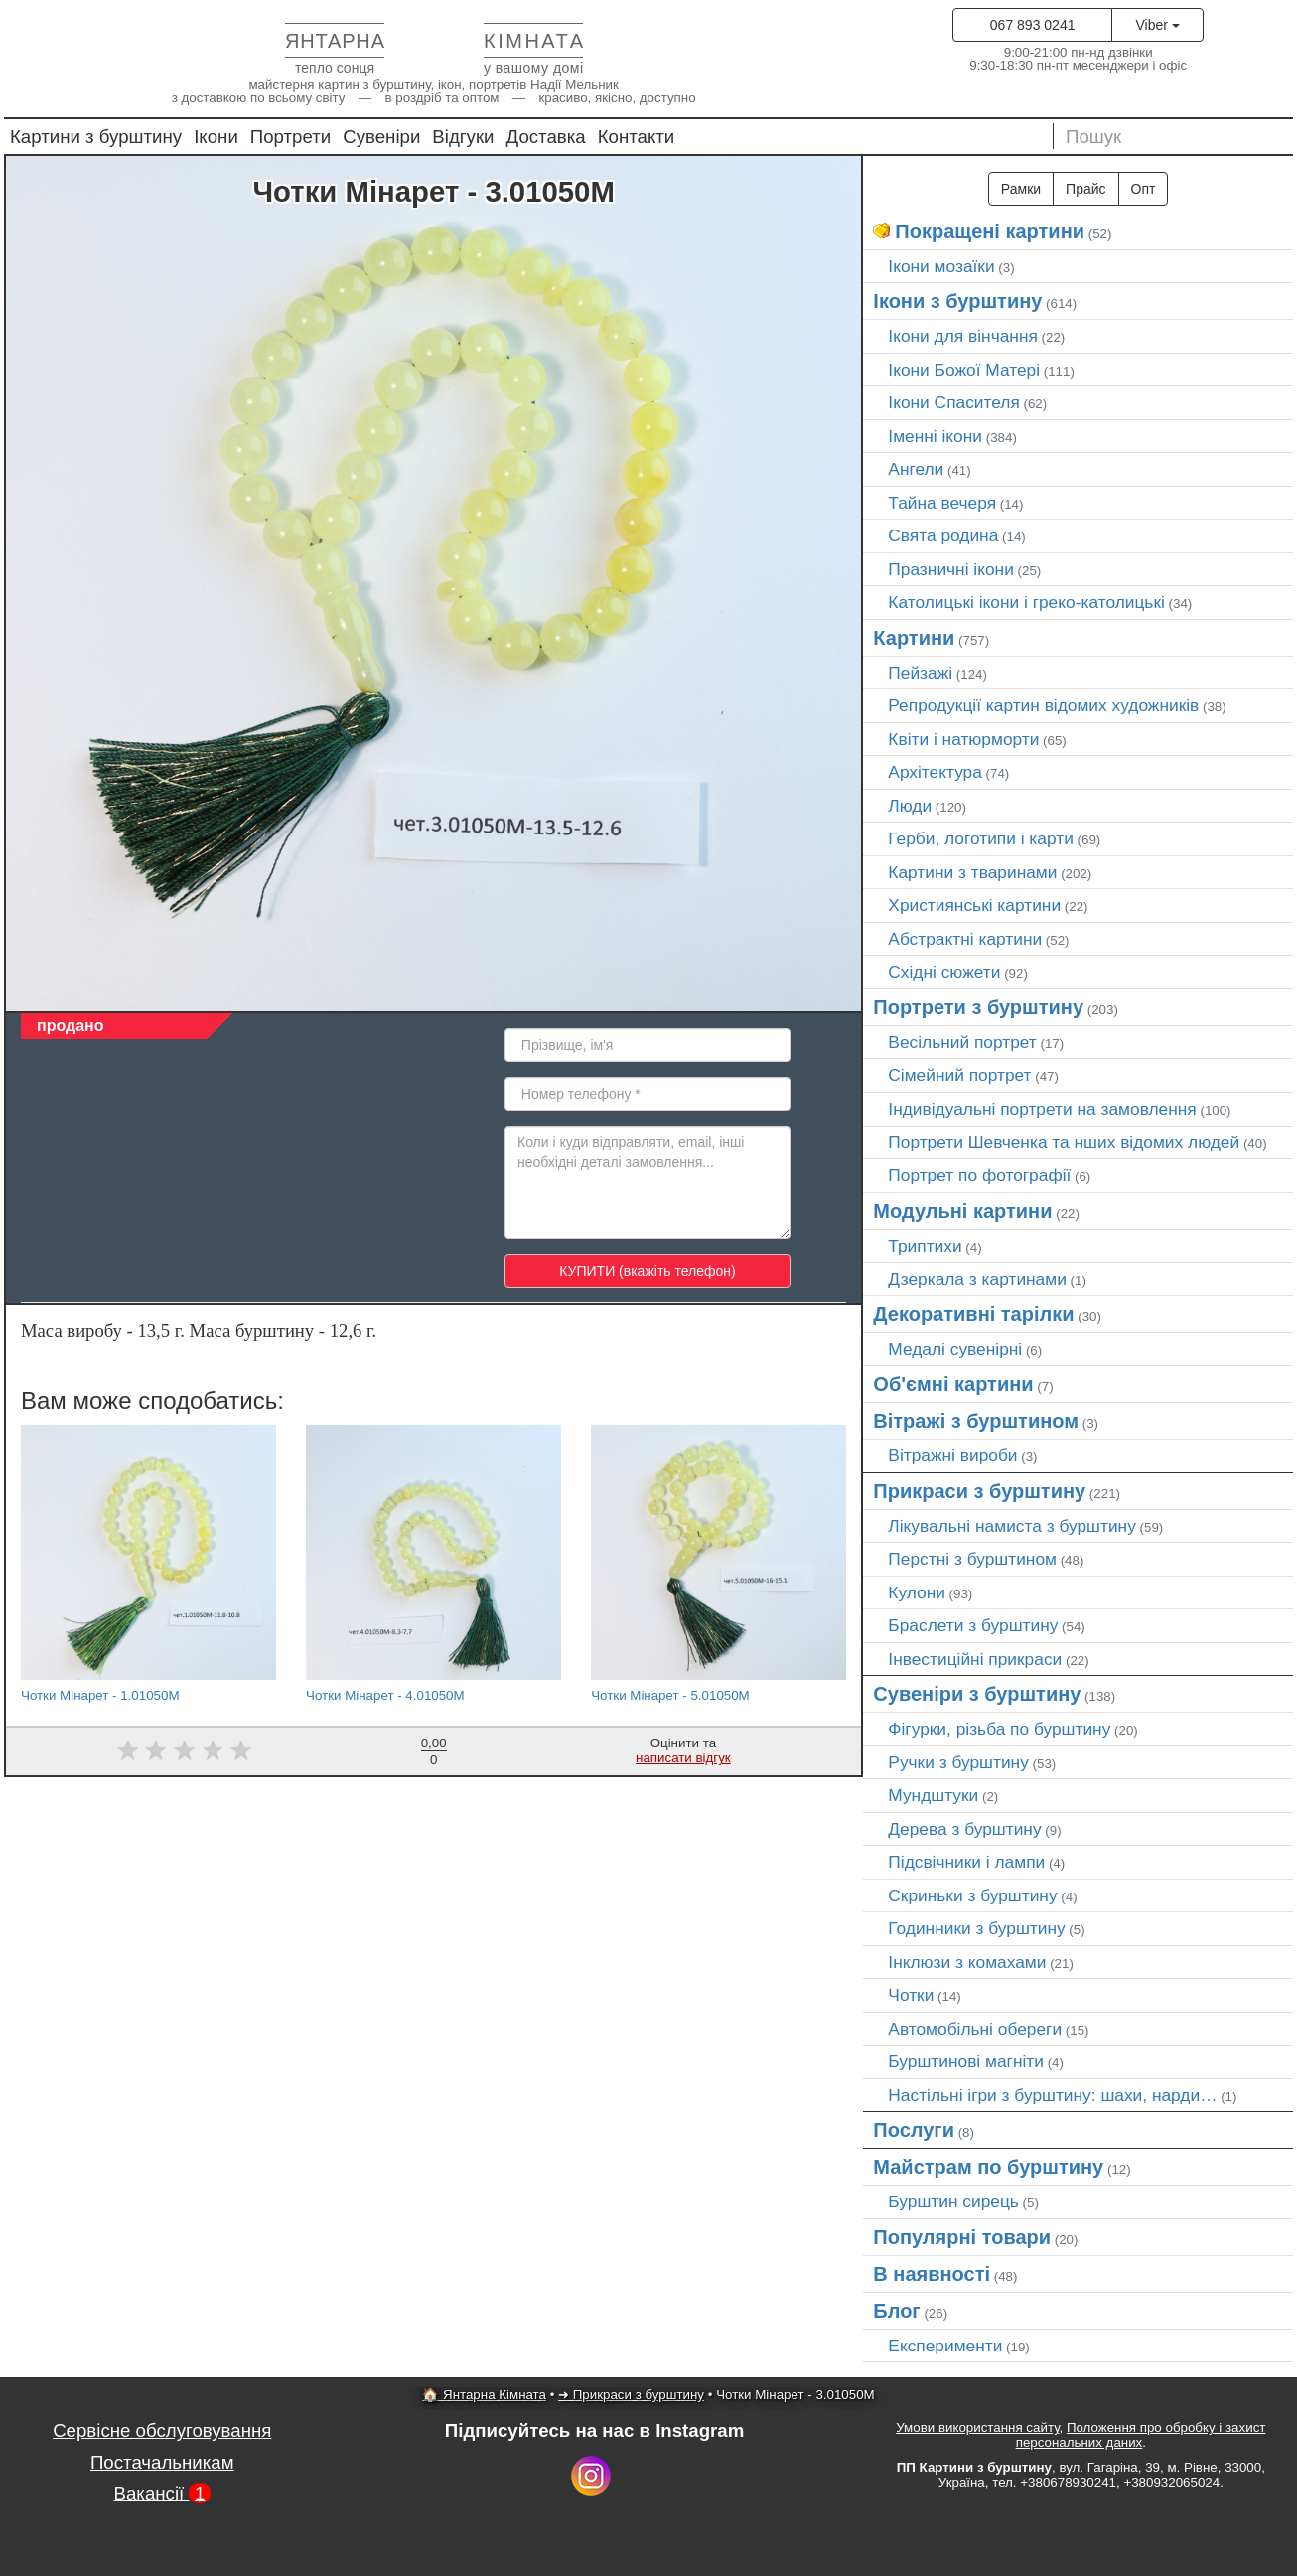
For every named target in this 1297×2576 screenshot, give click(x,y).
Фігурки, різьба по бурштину (999, 1729)
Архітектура (935, 772)
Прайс (1085, 189)
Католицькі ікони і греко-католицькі (1026, 602)
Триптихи (924, 1246)
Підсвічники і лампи (966, 1862)
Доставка (546, 136)
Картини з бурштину (96, 136)
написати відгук (683, 1757)
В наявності (931, 2274)
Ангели (915, 469)
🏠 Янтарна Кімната (484, 2394)
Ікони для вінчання (963, 336)
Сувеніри (381, 136)
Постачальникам (162, 2462)
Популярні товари (962, 2237)
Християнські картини (974, 905)
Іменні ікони (935, 436)
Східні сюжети (944, 972)
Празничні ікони (951, 569)
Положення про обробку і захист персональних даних (1141, 2435)
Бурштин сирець (953, 2201)
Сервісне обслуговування (162, 2430)
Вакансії (163, 2493)
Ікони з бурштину (957, 301)
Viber (1157, 25)
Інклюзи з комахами (967, 1962)
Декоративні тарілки (973, 1314)
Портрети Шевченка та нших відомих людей (1063, 1142)
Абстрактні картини (965, 939)
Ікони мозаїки (941, 266)
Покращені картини (989, 231)
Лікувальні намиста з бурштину (1012, 1526)
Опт (1143, 189)
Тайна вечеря (942, 503)
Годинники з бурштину (976, 1928)
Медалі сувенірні (955, 1349)
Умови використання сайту (977, 2427)
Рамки (1021, 189)
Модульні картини (962, 1211)
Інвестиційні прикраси (975, 1659)
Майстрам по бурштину (988, 2167)
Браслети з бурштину (973, 1625)
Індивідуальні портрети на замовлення (1042, 1109)
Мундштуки (933, 1795)
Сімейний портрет (959, 1075)
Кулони (916, 1592)
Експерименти (945, 2345)
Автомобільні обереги (975, 2029)
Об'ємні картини (953, 1384)
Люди (910, 806)
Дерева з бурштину (964, 1829)
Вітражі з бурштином (976, 1421)
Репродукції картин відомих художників (1043, 705)
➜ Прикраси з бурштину (631, 2394)
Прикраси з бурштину (979, 1491)
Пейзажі (920, 672)
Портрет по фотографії (979, 1175)
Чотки (911, 1995)
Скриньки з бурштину (972, 1895)
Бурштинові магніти (966, 2061)
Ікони (216, 136)
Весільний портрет (962, 1042)
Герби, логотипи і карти (981, 838)
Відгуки (463, 136)
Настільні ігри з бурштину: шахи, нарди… (1052, 2095)
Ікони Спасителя (953, 402)
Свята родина (943, 535)
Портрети (290, 136)
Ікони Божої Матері (964, 369)
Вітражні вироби (952, 1455)
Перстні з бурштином (972, 1559)
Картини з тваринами (972, 872)
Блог (896, 2311)
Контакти (636, 136)
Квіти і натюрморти (963, 739)
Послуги (913, 2130)
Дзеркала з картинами (977, 1278)
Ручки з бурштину (958, 1762)
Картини (913, 638)
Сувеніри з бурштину (977, 1694)
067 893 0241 (1033, 25)
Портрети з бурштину (978, 1007)
